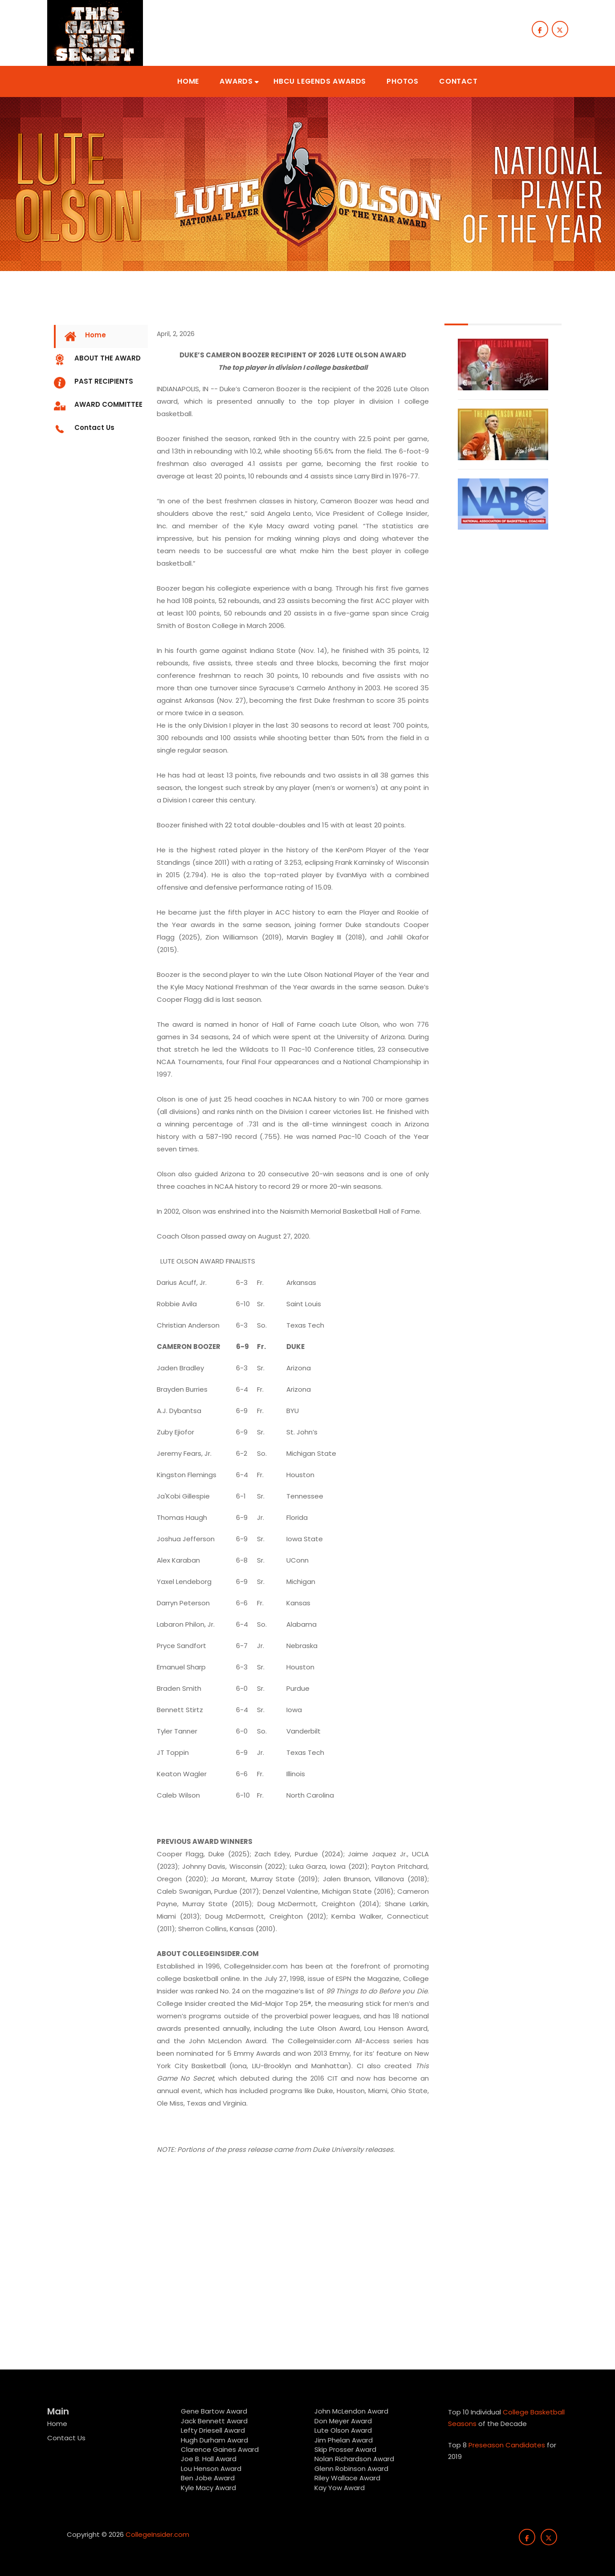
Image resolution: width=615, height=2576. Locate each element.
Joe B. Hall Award (208, 2458)
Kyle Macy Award (208, 2487)
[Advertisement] (101, 1307)
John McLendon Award (351, 2411)
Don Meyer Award (343, 2421)
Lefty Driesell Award (213, 2430)
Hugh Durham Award (214, 2440)
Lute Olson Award (343, 2430)
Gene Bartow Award (214, 2411)
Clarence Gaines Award (220, 2449)
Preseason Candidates (506, 2445)
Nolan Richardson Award (354, 2458)
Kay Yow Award (339, 2487)
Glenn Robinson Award (351, 2468)
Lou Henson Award (211, 2468)
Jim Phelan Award (343, 2440)
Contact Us (66, 2437)
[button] (188, 81)
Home (57, 2423)
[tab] (101, 336)
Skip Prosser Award (345, 2449)
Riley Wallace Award (347, 2478)
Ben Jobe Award (208, 2478)
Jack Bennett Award (214, 2421)
